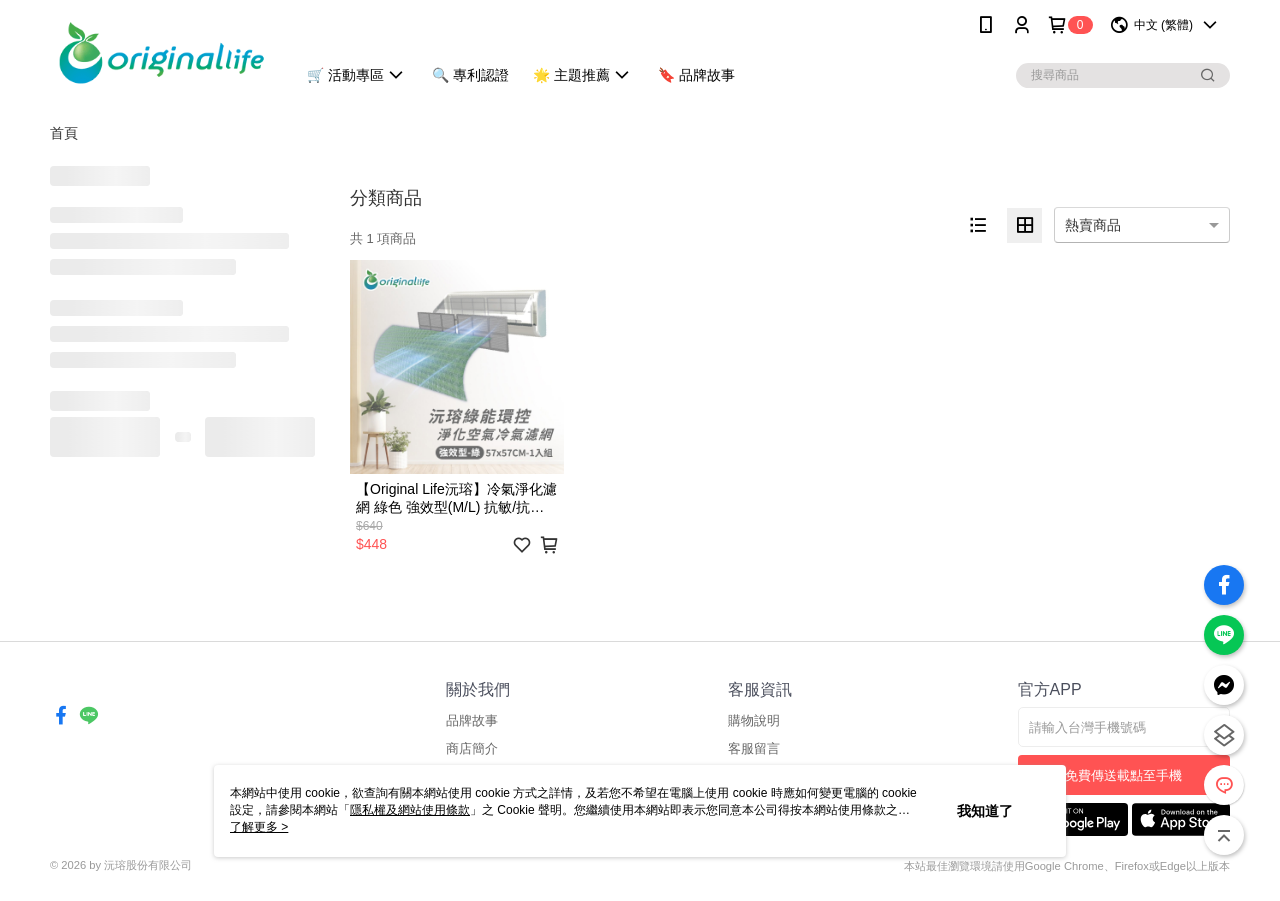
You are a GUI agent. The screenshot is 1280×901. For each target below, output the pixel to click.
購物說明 (754, 720)
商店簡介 (472, 748)
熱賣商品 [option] (1093, 225)
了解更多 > (259, 827)
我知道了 (985, 811)
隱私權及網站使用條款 (410, 810)
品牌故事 (472, 720)
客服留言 (754, 748)
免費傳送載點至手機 (1123, 775)
